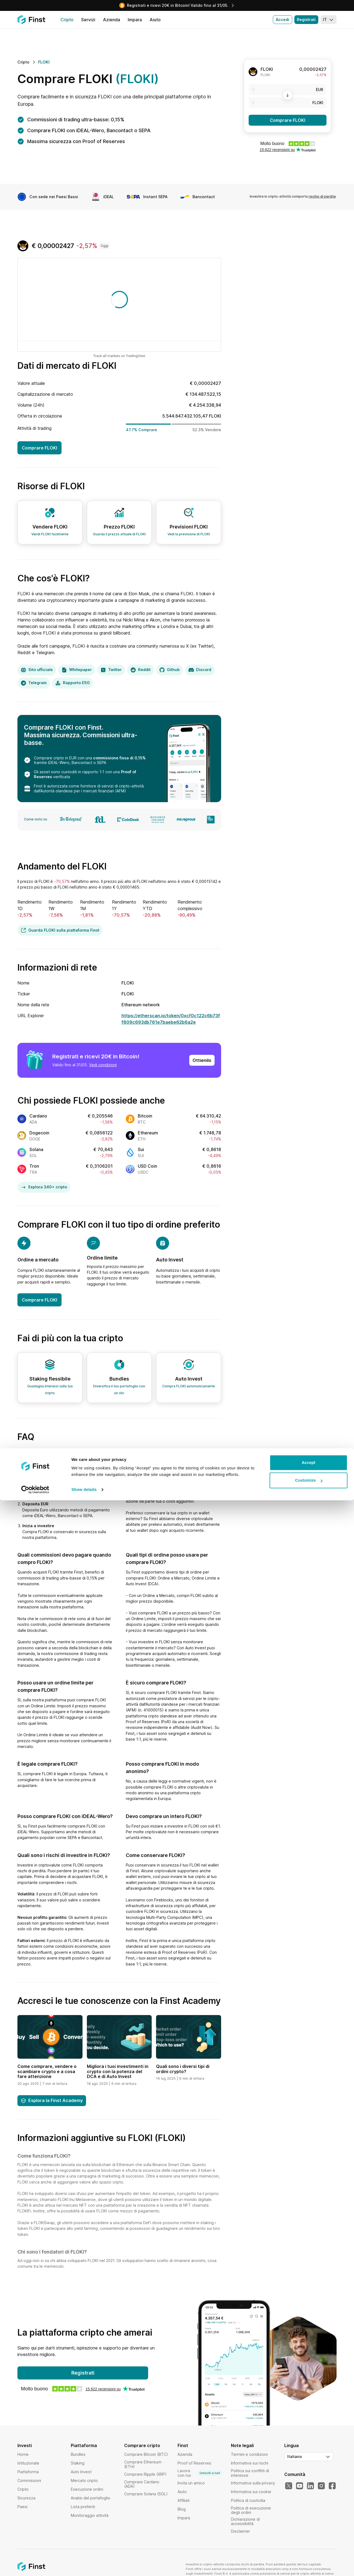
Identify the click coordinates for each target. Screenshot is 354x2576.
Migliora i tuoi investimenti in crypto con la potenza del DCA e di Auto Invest (117, 2071)
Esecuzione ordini (87, 2489)
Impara (184, 2517)
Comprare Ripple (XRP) (145, 2474)
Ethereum (148, 1133)
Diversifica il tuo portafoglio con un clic (119, 1389)
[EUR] (287, 89)
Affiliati (184, 2500)
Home (23, 2454)
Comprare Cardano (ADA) (141, 2484)
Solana (36, 1149)
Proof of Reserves (194, 2463)
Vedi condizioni (103, 1064)
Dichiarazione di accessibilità (245, 2521)
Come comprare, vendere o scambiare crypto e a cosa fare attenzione (47, 2071)
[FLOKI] (287, 102)
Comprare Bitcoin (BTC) (146, 2454)
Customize (308, 2556)
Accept (308, 2538)
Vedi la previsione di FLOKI (188, 534)
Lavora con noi (200, 2472)
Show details (84, 2565)
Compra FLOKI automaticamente (188, 1386)
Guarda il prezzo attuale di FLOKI (119, 534)
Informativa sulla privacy (253, 2483)
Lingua (291, 2445)
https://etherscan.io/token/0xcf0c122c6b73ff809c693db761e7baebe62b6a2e (170, 1019)
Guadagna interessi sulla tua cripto (50, 1389)
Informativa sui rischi (249, 2463)
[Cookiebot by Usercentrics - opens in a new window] (35, 2565)
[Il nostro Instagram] (321, 2486)
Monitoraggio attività (89, 2515)
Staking (77, 2463)
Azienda (185, 2454)
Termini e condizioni (249, 2454)
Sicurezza (26, 2498)
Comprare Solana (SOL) (146, 2494)
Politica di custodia (248, 2500)
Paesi (22, 2506)
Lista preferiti (83, 2506)
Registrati (306, 19)
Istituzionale (28, 2463)
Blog (182, 2509)
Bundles (78, 2454)
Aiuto (182, 2491)
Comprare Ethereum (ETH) (142, 2464)
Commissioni (29, 2480)
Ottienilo (202, 1060)
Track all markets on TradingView (119, 356)
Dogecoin (39, 1133)
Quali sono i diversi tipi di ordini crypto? (182, 2069)
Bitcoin (145, 1116)
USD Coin (147, 1166)
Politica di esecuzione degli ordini (251, 2510)
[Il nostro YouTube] (299, 2486)
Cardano (38, 1116)
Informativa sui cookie (251, 2491)
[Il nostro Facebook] (332, 2486)
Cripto (23, 2489)
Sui (141, 1149)
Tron (34, 1166)
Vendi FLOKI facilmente (49, 534)
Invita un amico (191, 2483)
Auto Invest (81, 2471)
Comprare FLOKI (287, 120)
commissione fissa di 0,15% (119, 758)
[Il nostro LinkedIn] (310, 2486)
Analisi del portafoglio (90, 2498)
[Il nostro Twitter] (288, 2486)
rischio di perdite (322, 196)
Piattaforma (28, 2471)
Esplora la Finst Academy (52, 2100)
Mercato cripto (84, 2480)
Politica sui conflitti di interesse (250, 2472)
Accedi (282, 19)
